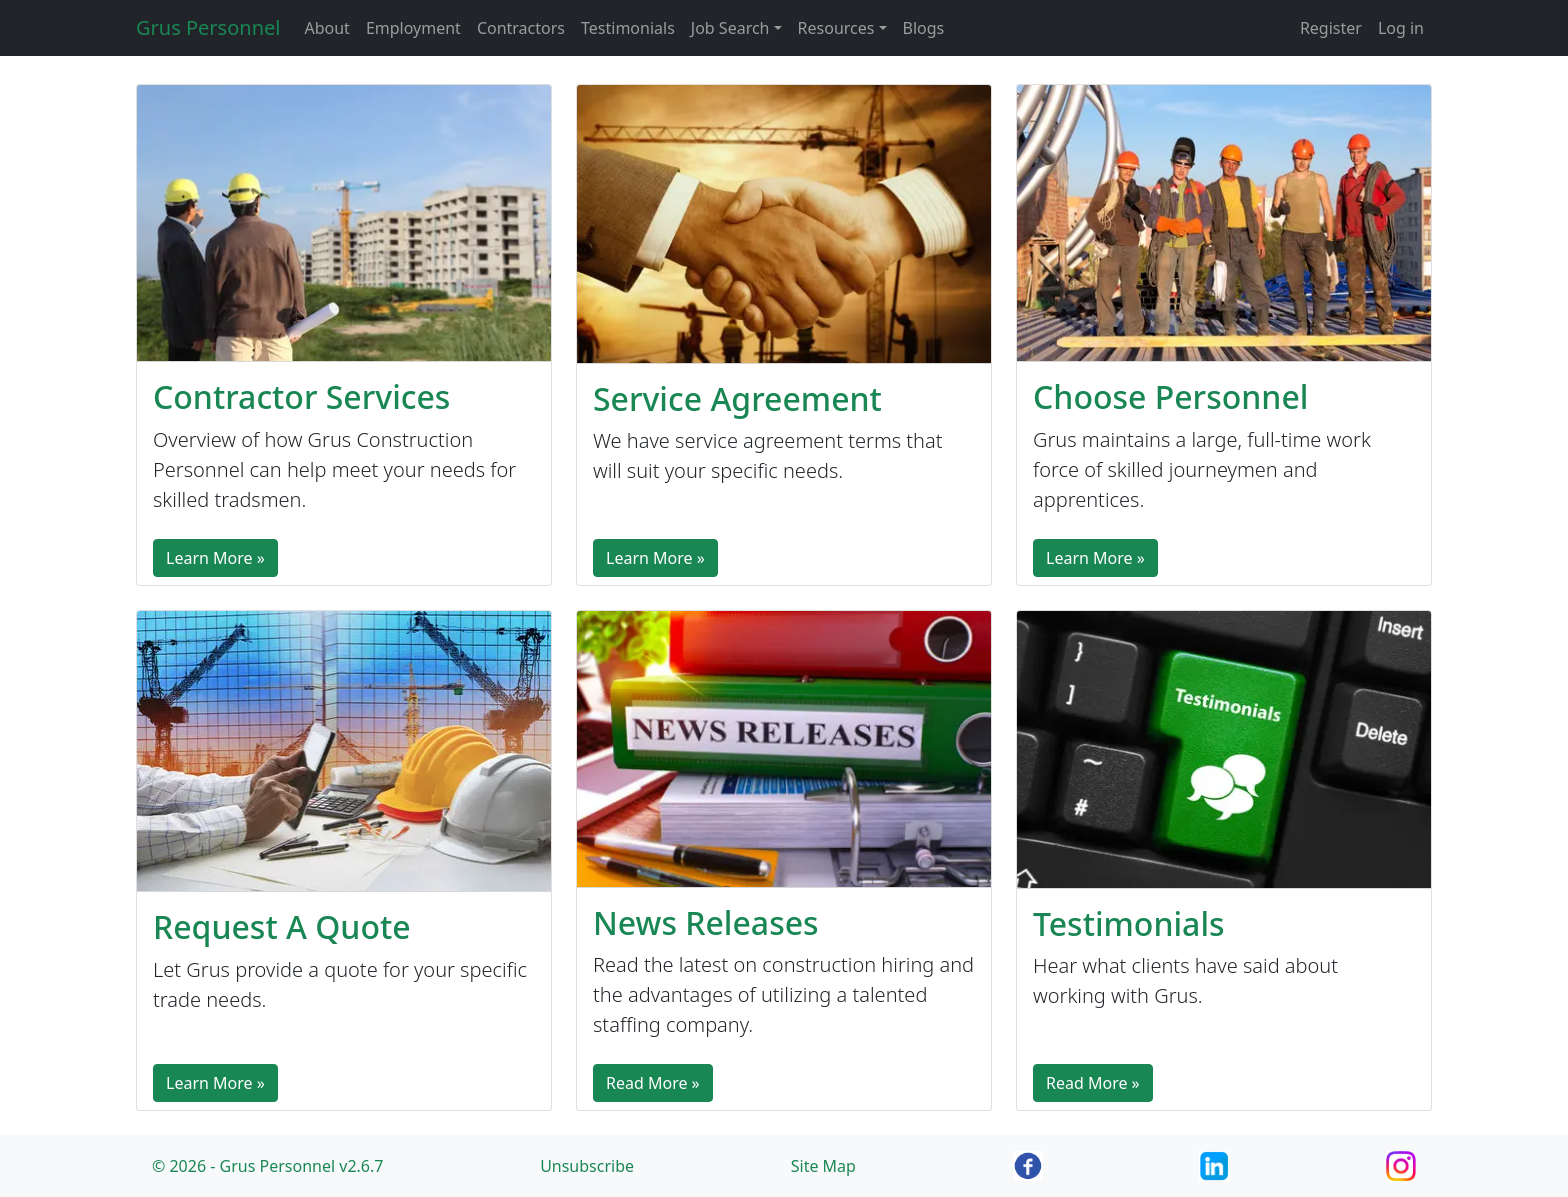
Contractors (521, 28)
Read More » (653, 1083)
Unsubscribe (587, 1166)
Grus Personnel (208, 27)
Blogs (924, 28)
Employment (413, 28)
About (326, 28)
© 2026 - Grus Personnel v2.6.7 (267, 1166)
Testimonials (628, 28)
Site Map (823, 1166)
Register (1331, 28)
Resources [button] (836, 28)
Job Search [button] (730, 28)
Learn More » (215, 558)
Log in (1401, 28)
